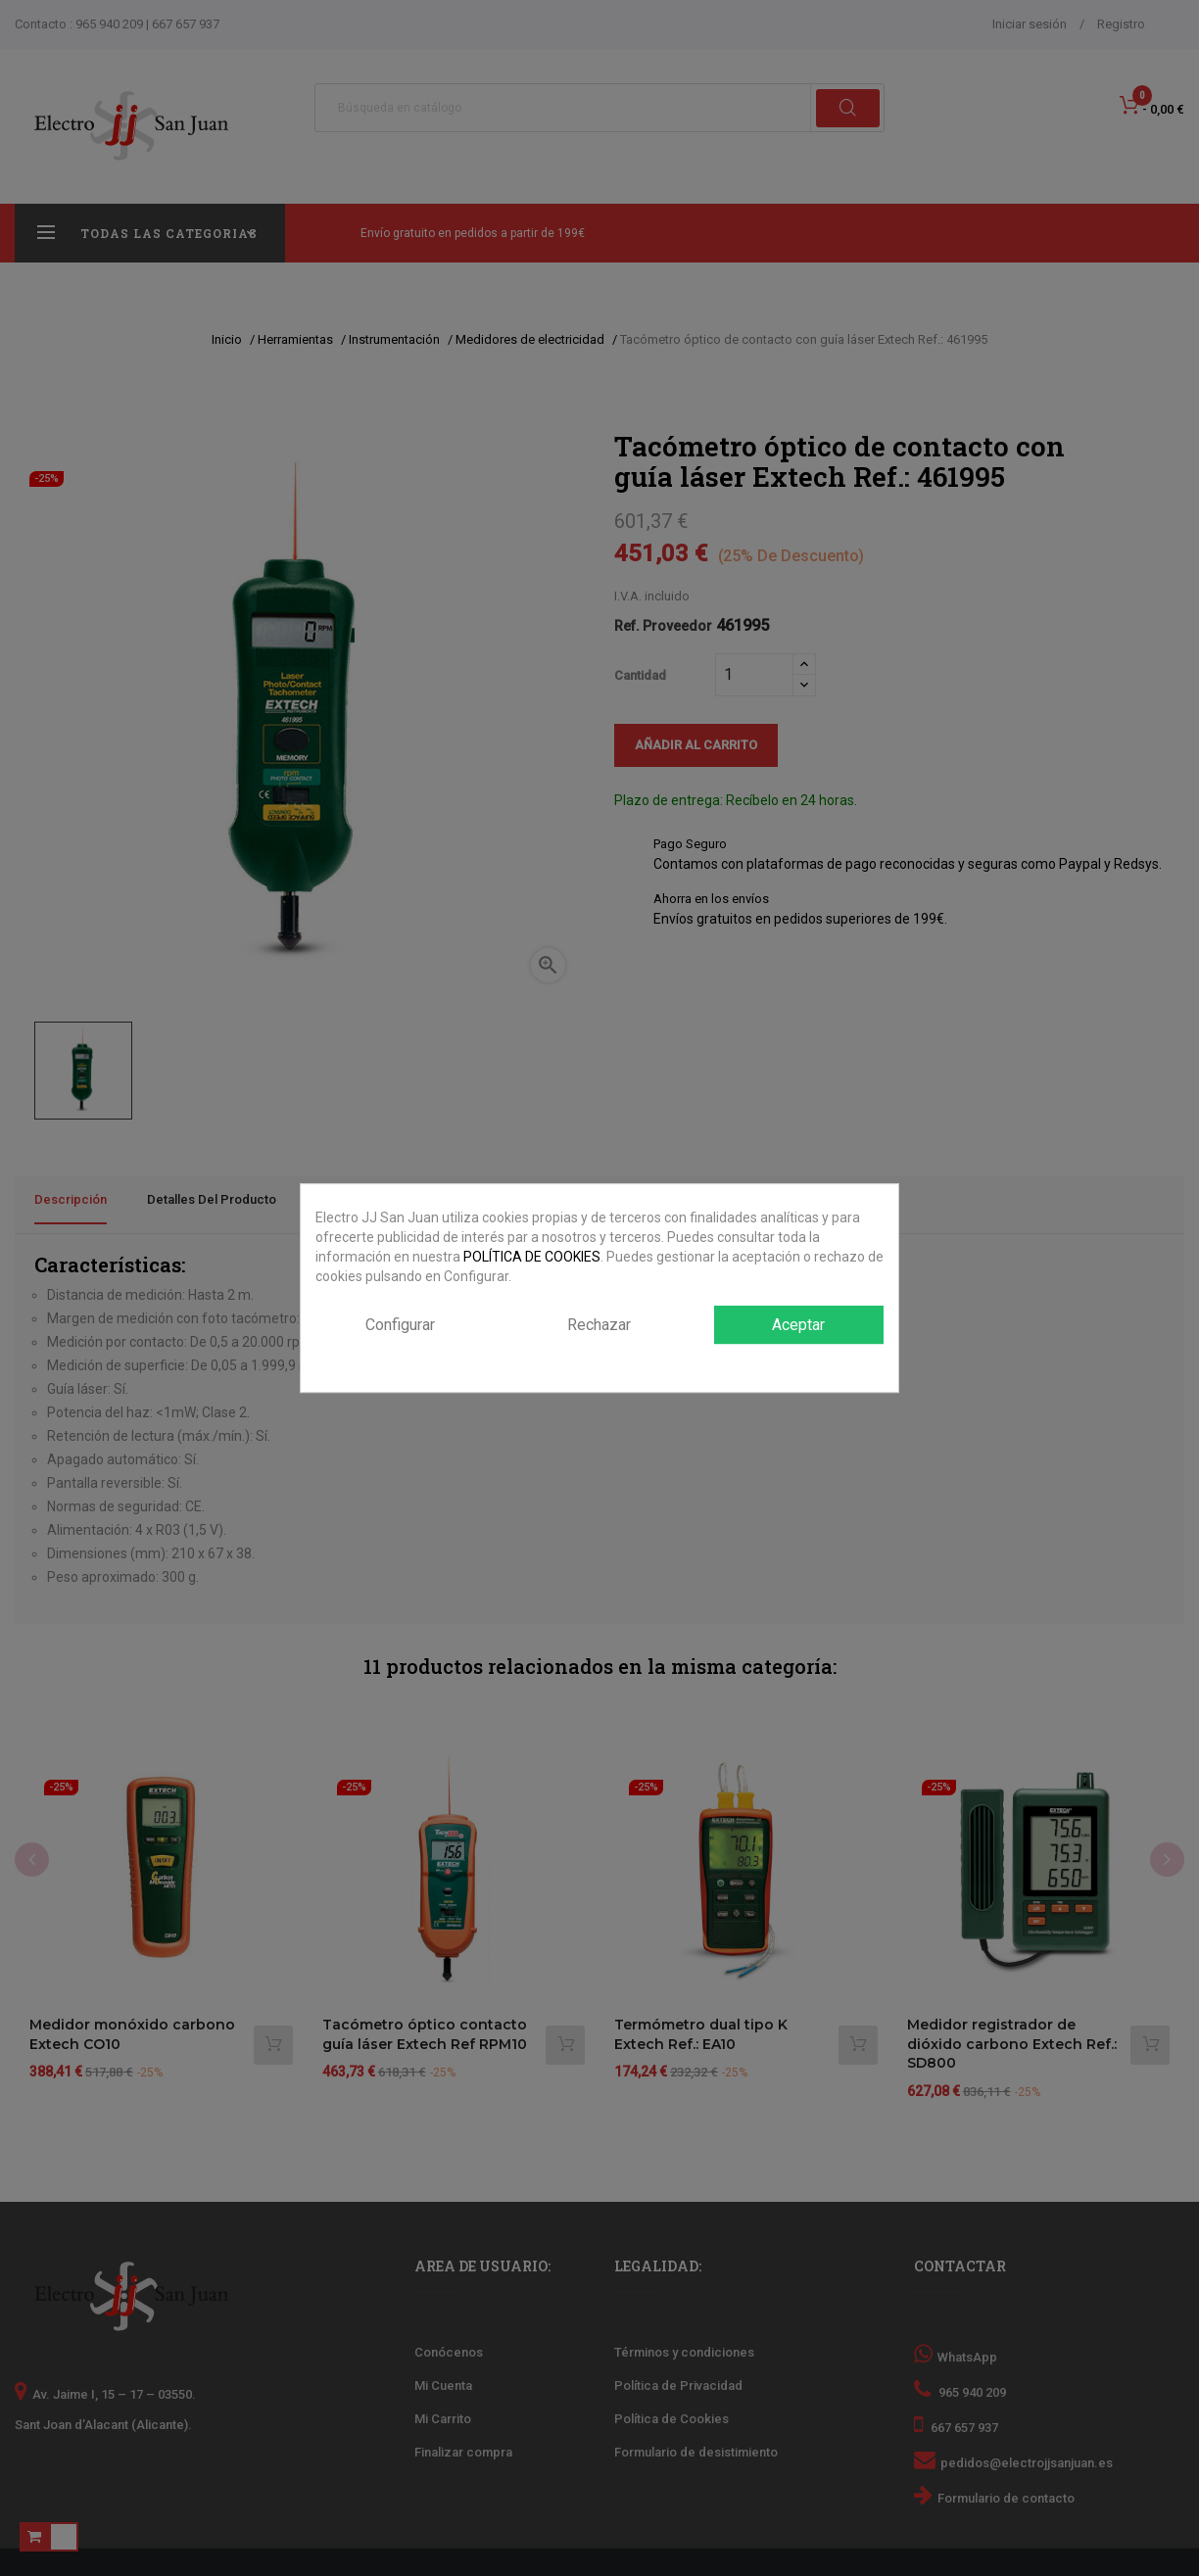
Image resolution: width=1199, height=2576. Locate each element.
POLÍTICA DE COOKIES (531, 1256)
